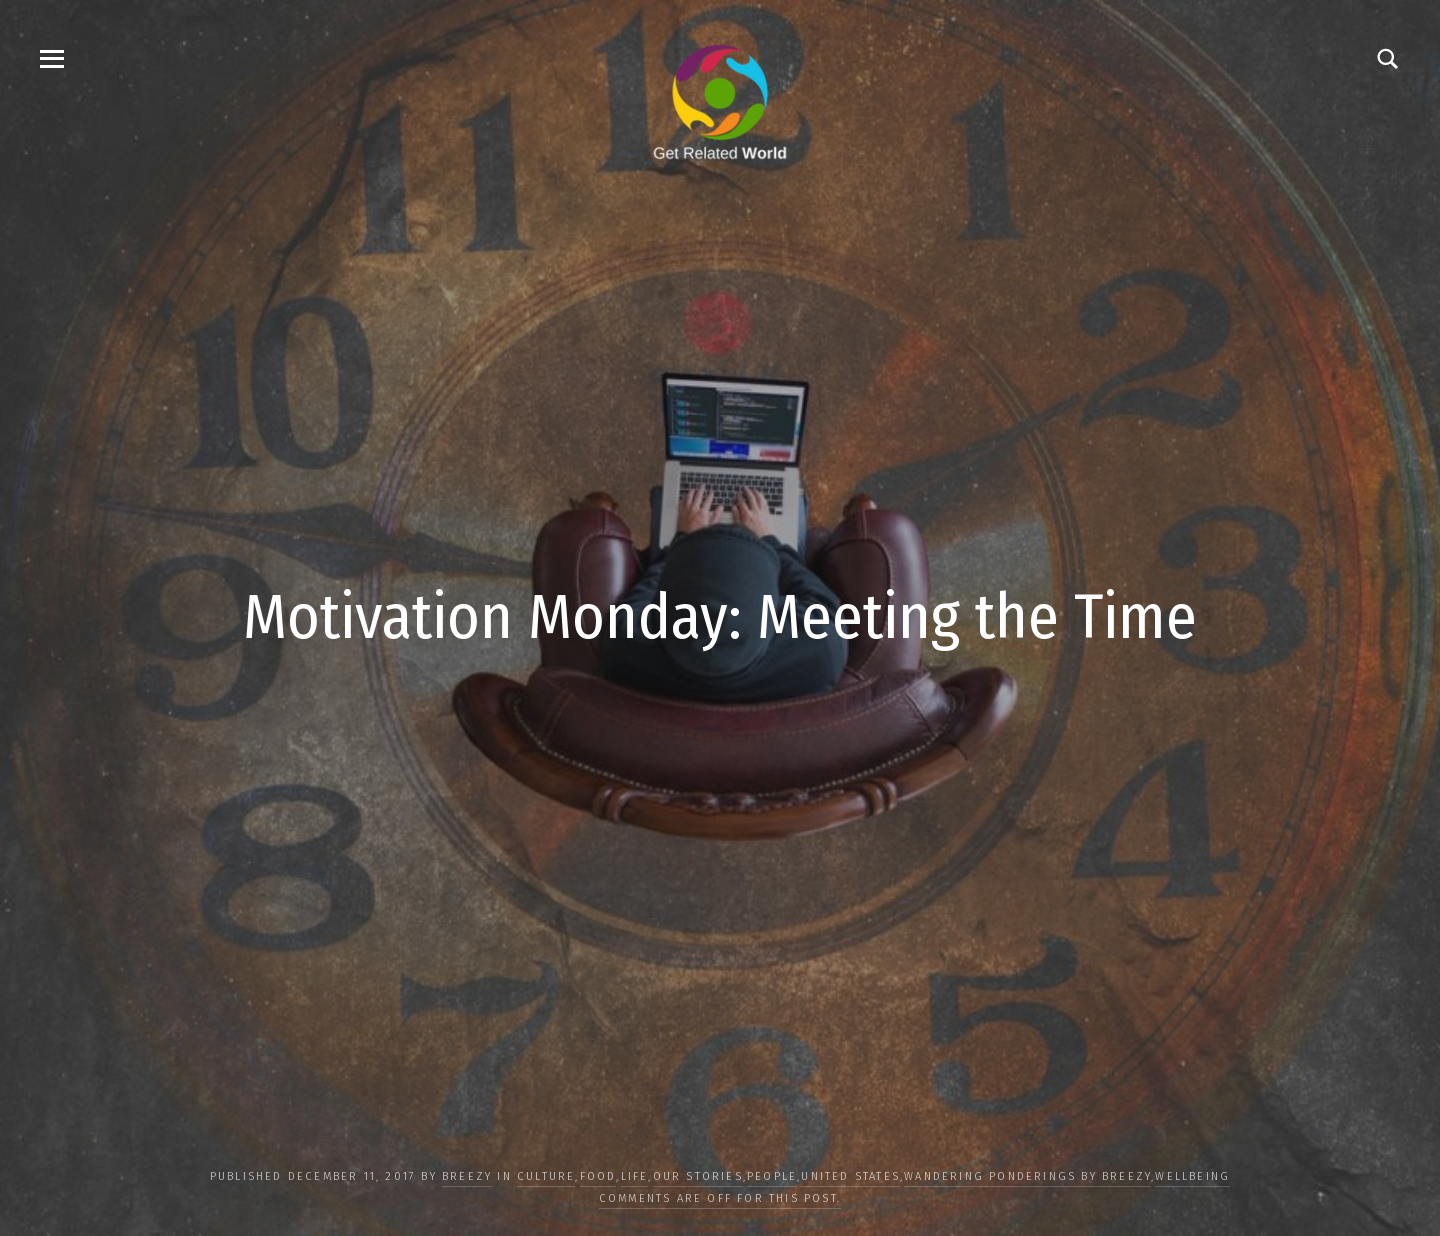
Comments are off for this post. (720, 1198)
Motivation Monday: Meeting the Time (720, 617)
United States (850, 1176)
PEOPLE (772, 1176)
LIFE (635, 1176)
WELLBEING (1192, 1176)
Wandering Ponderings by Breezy (1027, 1176)
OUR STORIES (698, 1176)
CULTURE (546, 1176)
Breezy (467, 1176)
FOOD (598, 1176)
